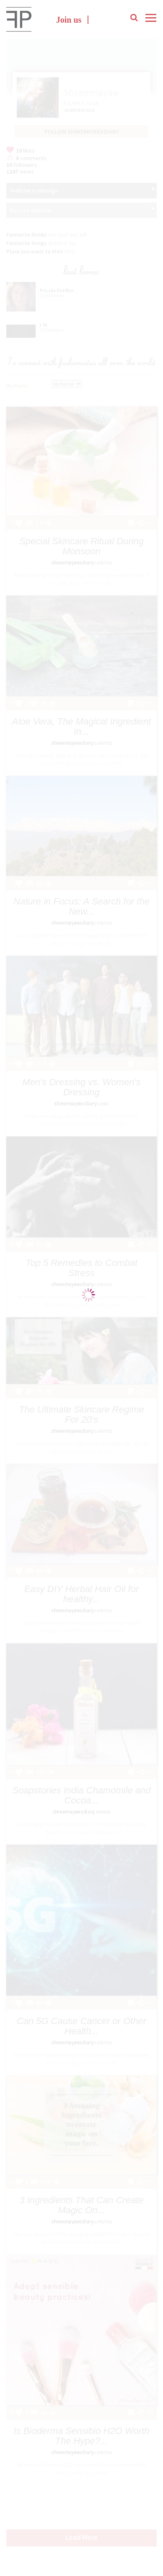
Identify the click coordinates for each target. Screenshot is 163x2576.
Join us (69, 19)
